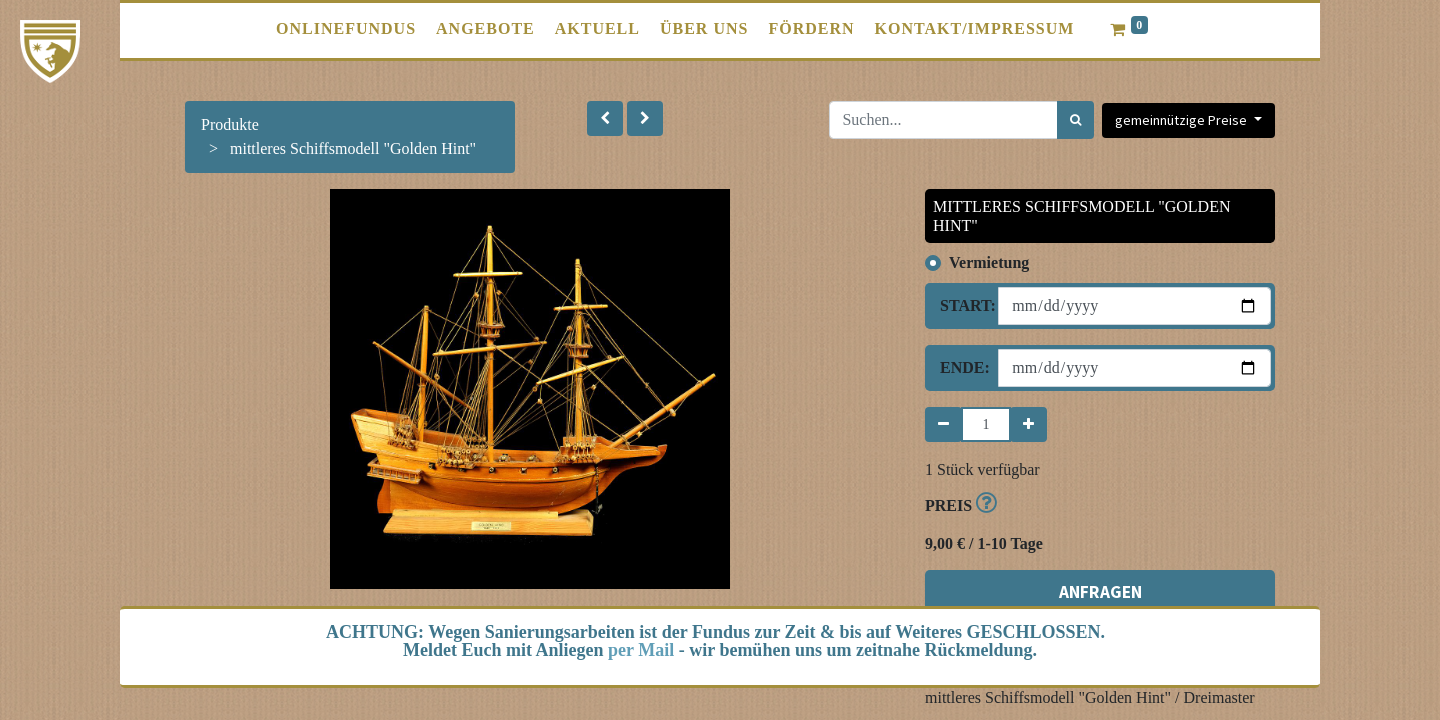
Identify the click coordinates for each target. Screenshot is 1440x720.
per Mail (641, 650)
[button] (605, 118)
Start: (961, 305)
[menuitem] (346, 29)
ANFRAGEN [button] (1100, 592)
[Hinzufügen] (1028, 424)
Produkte (230, 124)
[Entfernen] (943, 424)
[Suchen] (1075, 120)
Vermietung (989, 262)
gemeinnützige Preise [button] (1182, 120)
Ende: (961, 367)
